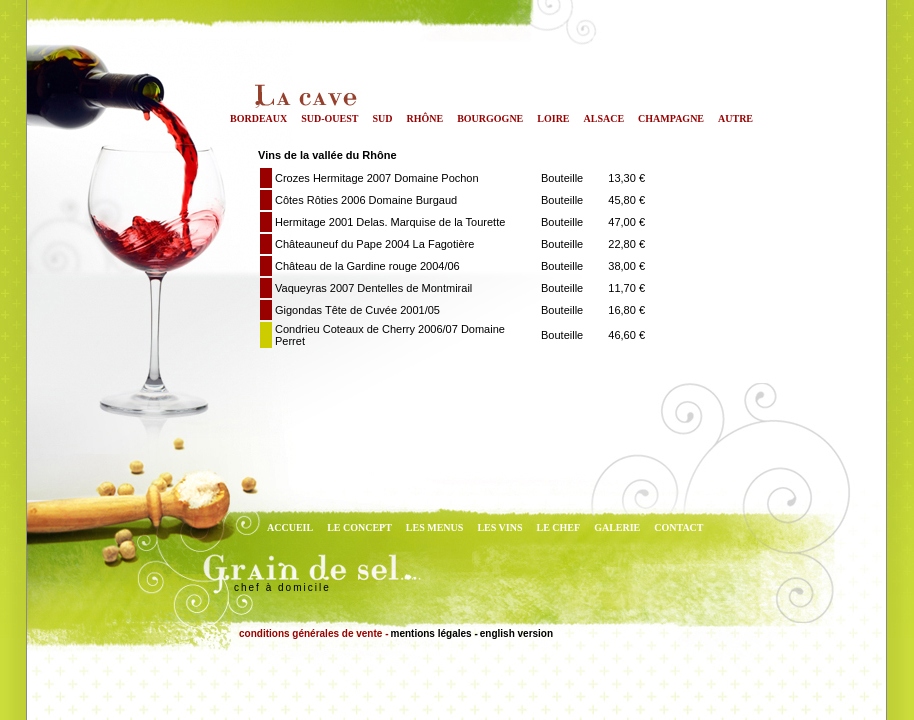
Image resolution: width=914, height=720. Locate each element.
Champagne (671, 118)
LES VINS (499, 527)
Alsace (604, 118)
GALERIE (617, 527)
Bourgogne (490, 118)
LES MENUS (435, 527)
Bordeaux (258, 118)
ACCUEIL (290, 527)
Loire (553, 118)
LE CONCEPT (359, 527)
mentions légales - (433, 633)
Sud (382, 118)
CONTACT (678, 527)
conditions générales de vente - (313, 633)
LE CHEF (559, 527)
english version (516, 633)
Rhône (425, 118)
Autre (735, 118)
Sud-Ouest (329, 118)
